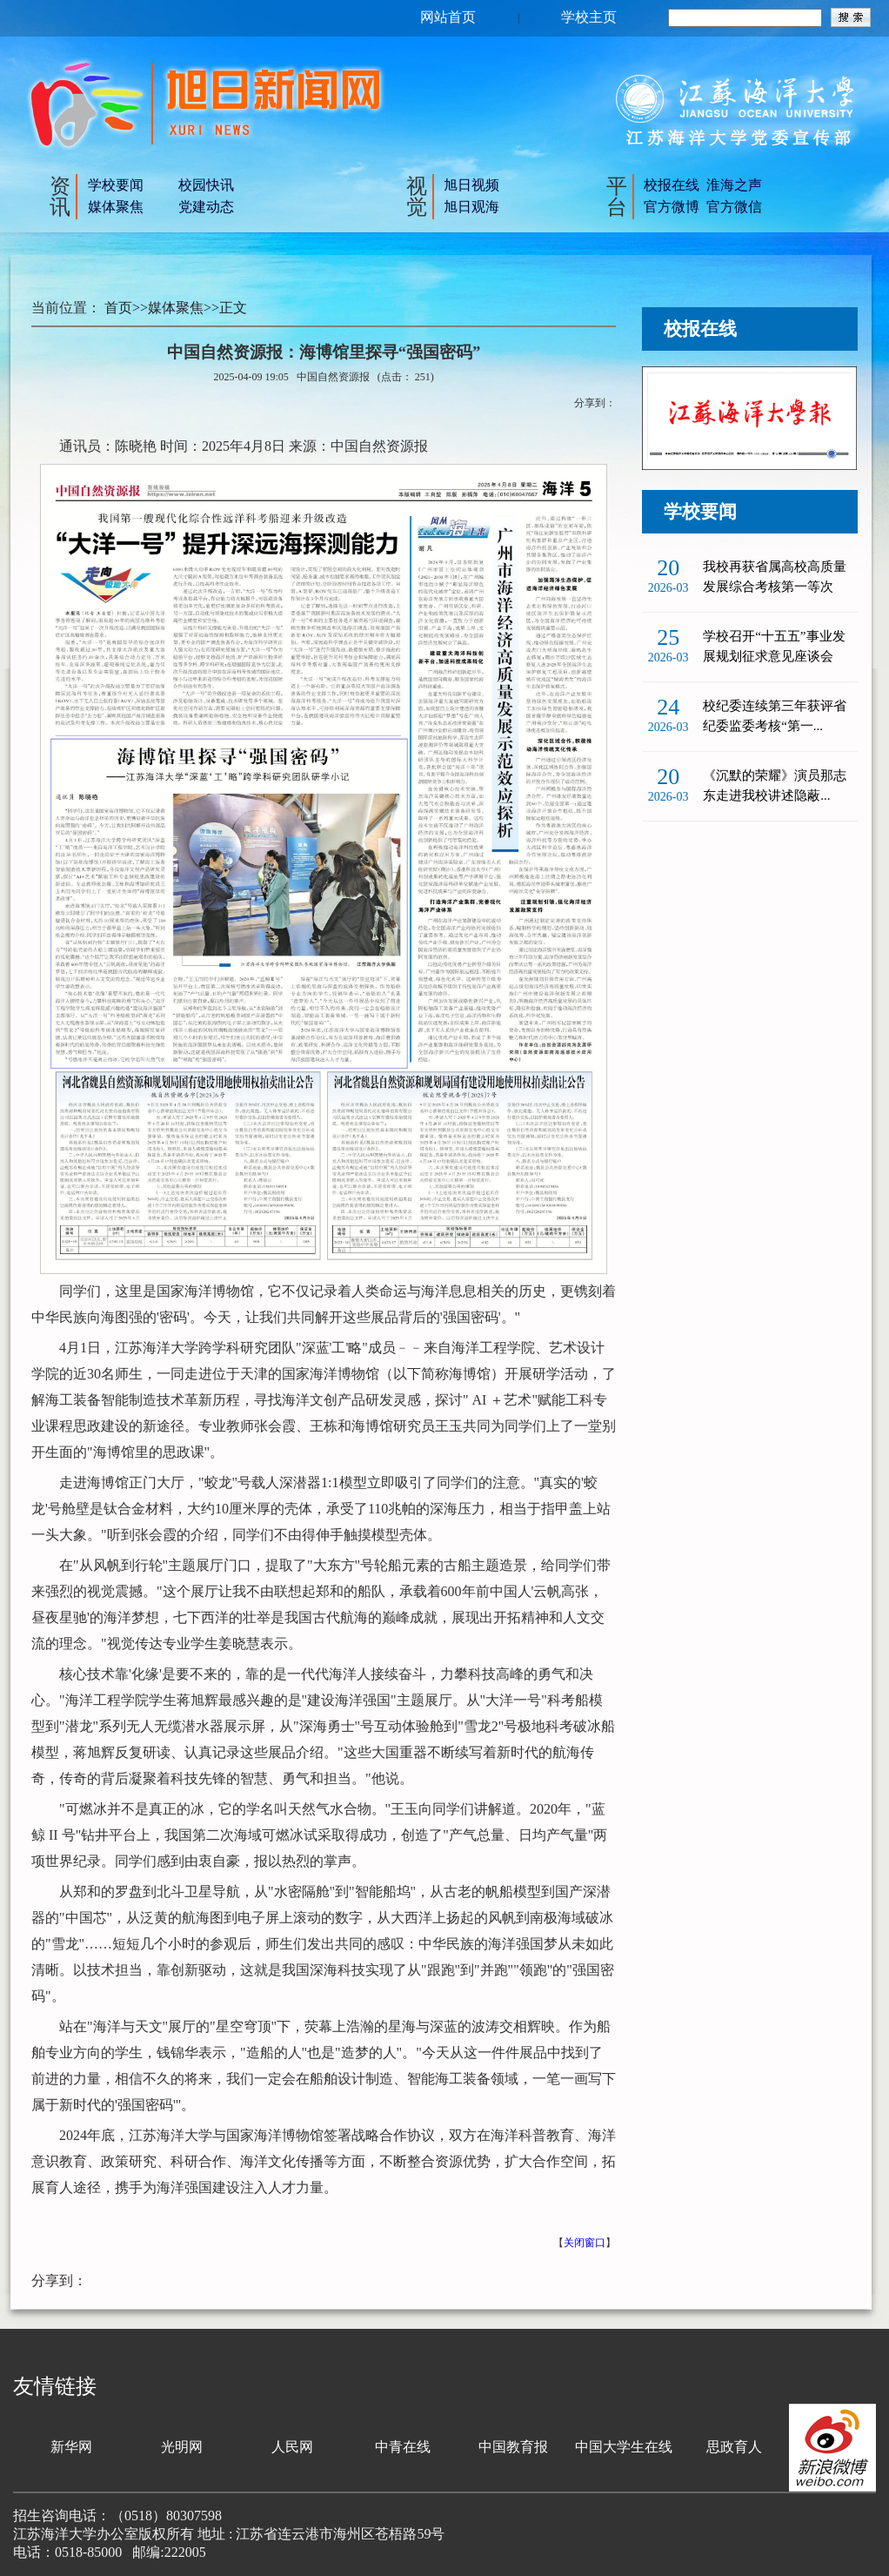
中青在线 (403, 2446)
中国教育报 (513, 2446)
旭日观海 (471, 206)
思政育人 (734, 2446)
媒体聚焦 (116, 206)
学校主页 (589, 17)
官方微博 (671, 206)
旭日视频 (471, 185)
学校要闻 (116, 185)
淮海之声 (734, 185)
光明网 (182, 2446)
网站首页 (448, 17)
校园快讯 (206, 185)
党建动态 (206, 206)
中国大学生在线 (623, 2446)
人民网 (292, 2446)
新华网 (71, 2446)
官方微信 (734, 206)
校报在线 (671, 185)
